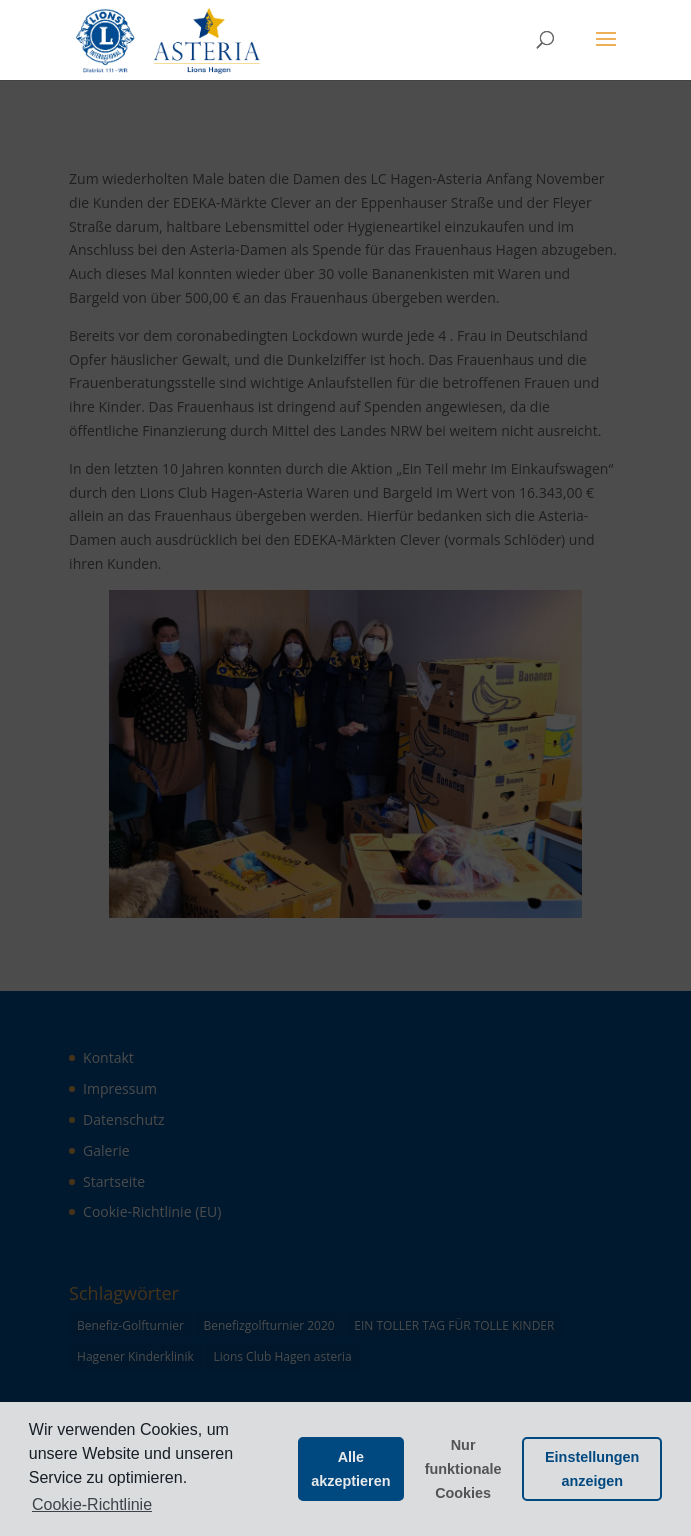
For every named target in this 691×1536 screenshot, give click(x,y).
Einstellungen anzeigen (592, 1469)
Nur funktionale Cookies (463, 1469)
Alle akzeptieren (350, 1469)
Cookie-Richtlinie (92, 1504)
